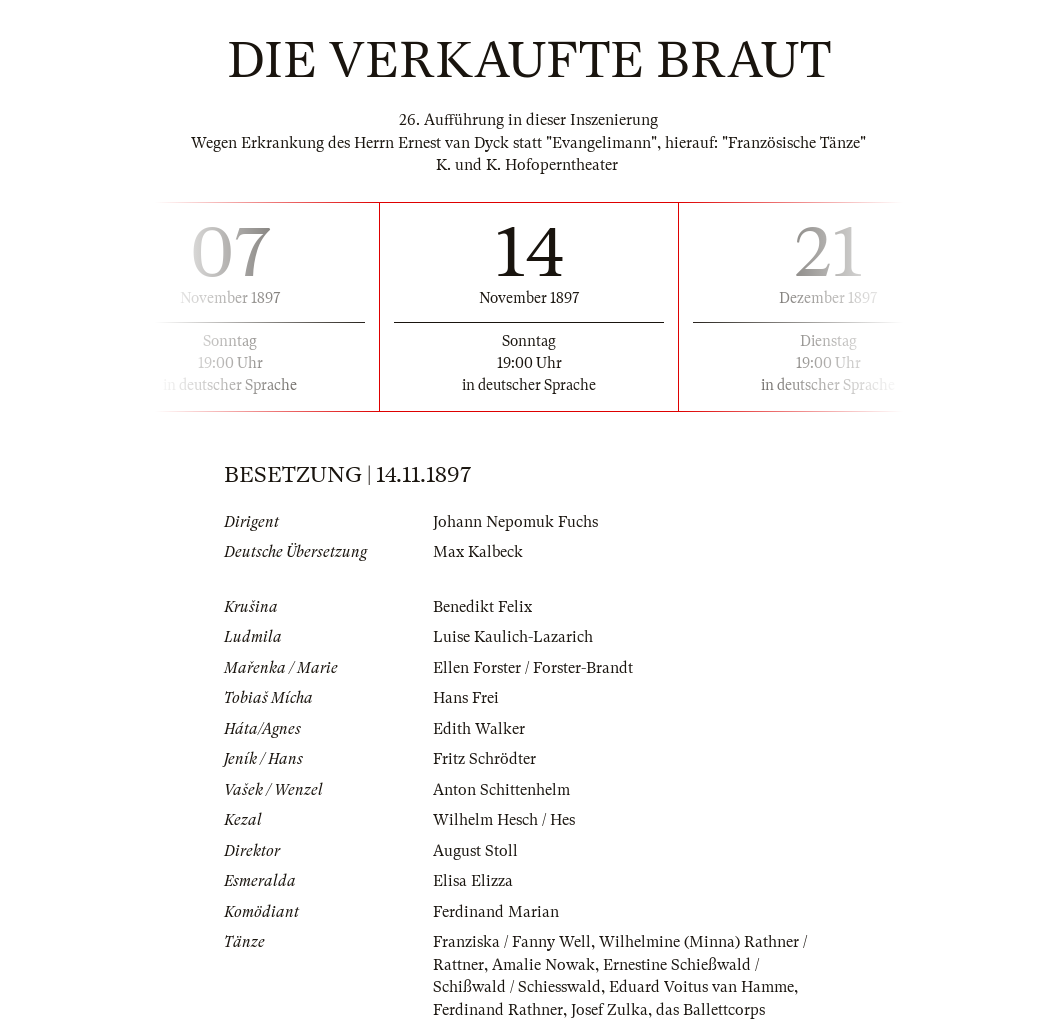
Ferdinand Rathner (498, 1010)
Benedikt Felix (482, 607)
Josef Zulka (609, 1010)
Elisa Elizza (473, 881)
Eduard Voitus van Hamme (701, 987)
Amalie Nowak (543, 965)
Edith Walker (479, 729)
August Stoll (475, 851)
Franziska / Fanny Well (512, 942)
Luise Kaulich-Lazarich (513, 637)
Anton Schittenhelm (501, 790)
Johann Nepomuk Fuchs (515, 522)
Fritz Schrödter (484, 759)
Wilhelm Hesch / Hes (504, 820)
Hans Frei (466, 698)
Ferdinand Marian (496, 912)
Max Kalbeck (478, 552)
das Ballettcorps (710, 1010)
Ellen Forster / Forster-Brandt (533, 668)
